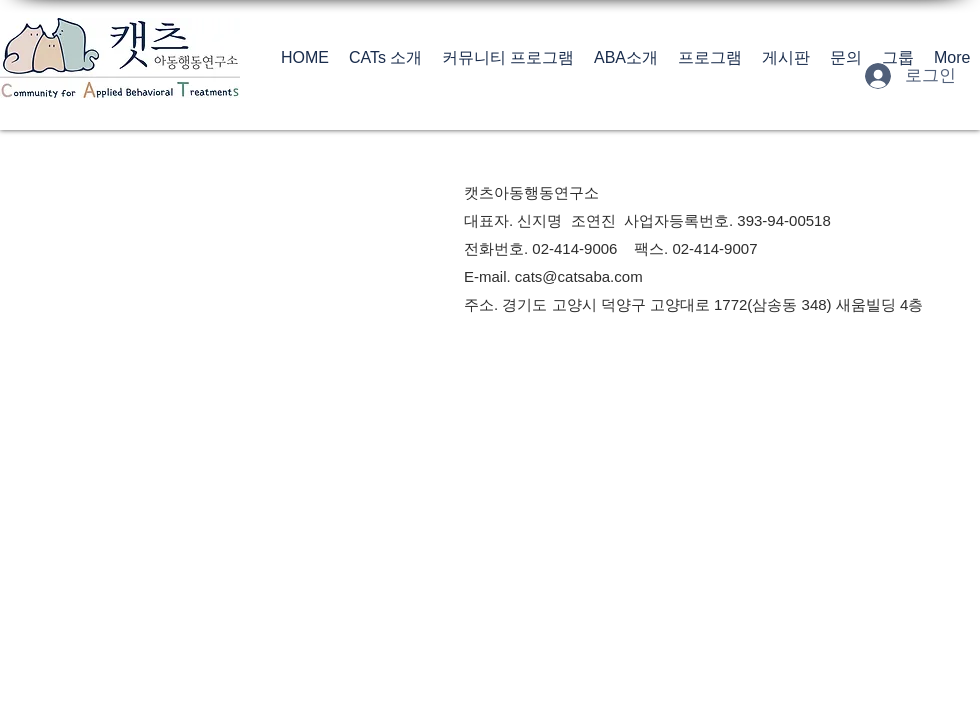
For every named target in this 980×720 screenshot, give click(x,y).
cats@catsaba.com (579, 276)
